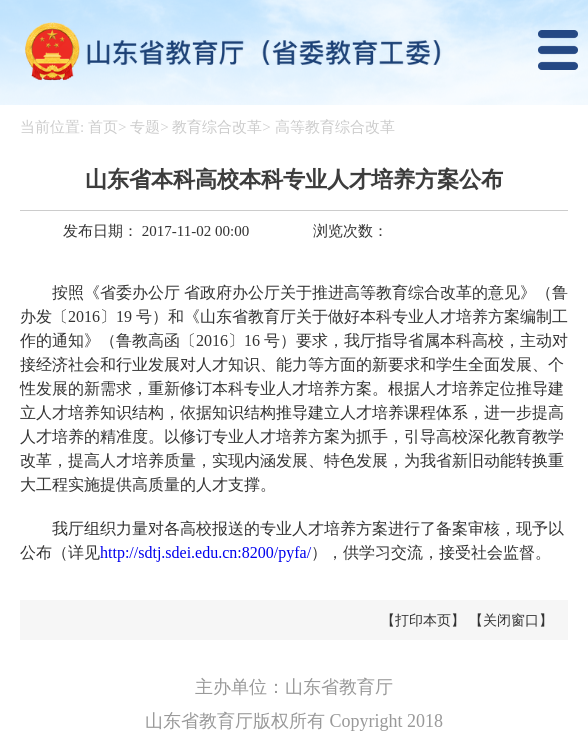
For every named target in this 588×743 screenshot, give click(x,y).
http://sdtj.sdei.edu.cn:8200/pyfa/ (205, 552)
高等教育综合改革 (335, 127)
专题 (145, 127)
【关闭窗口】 (511, 620)
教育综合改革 (217, 127)
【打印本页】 (423, 620)
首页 (103, 127)
